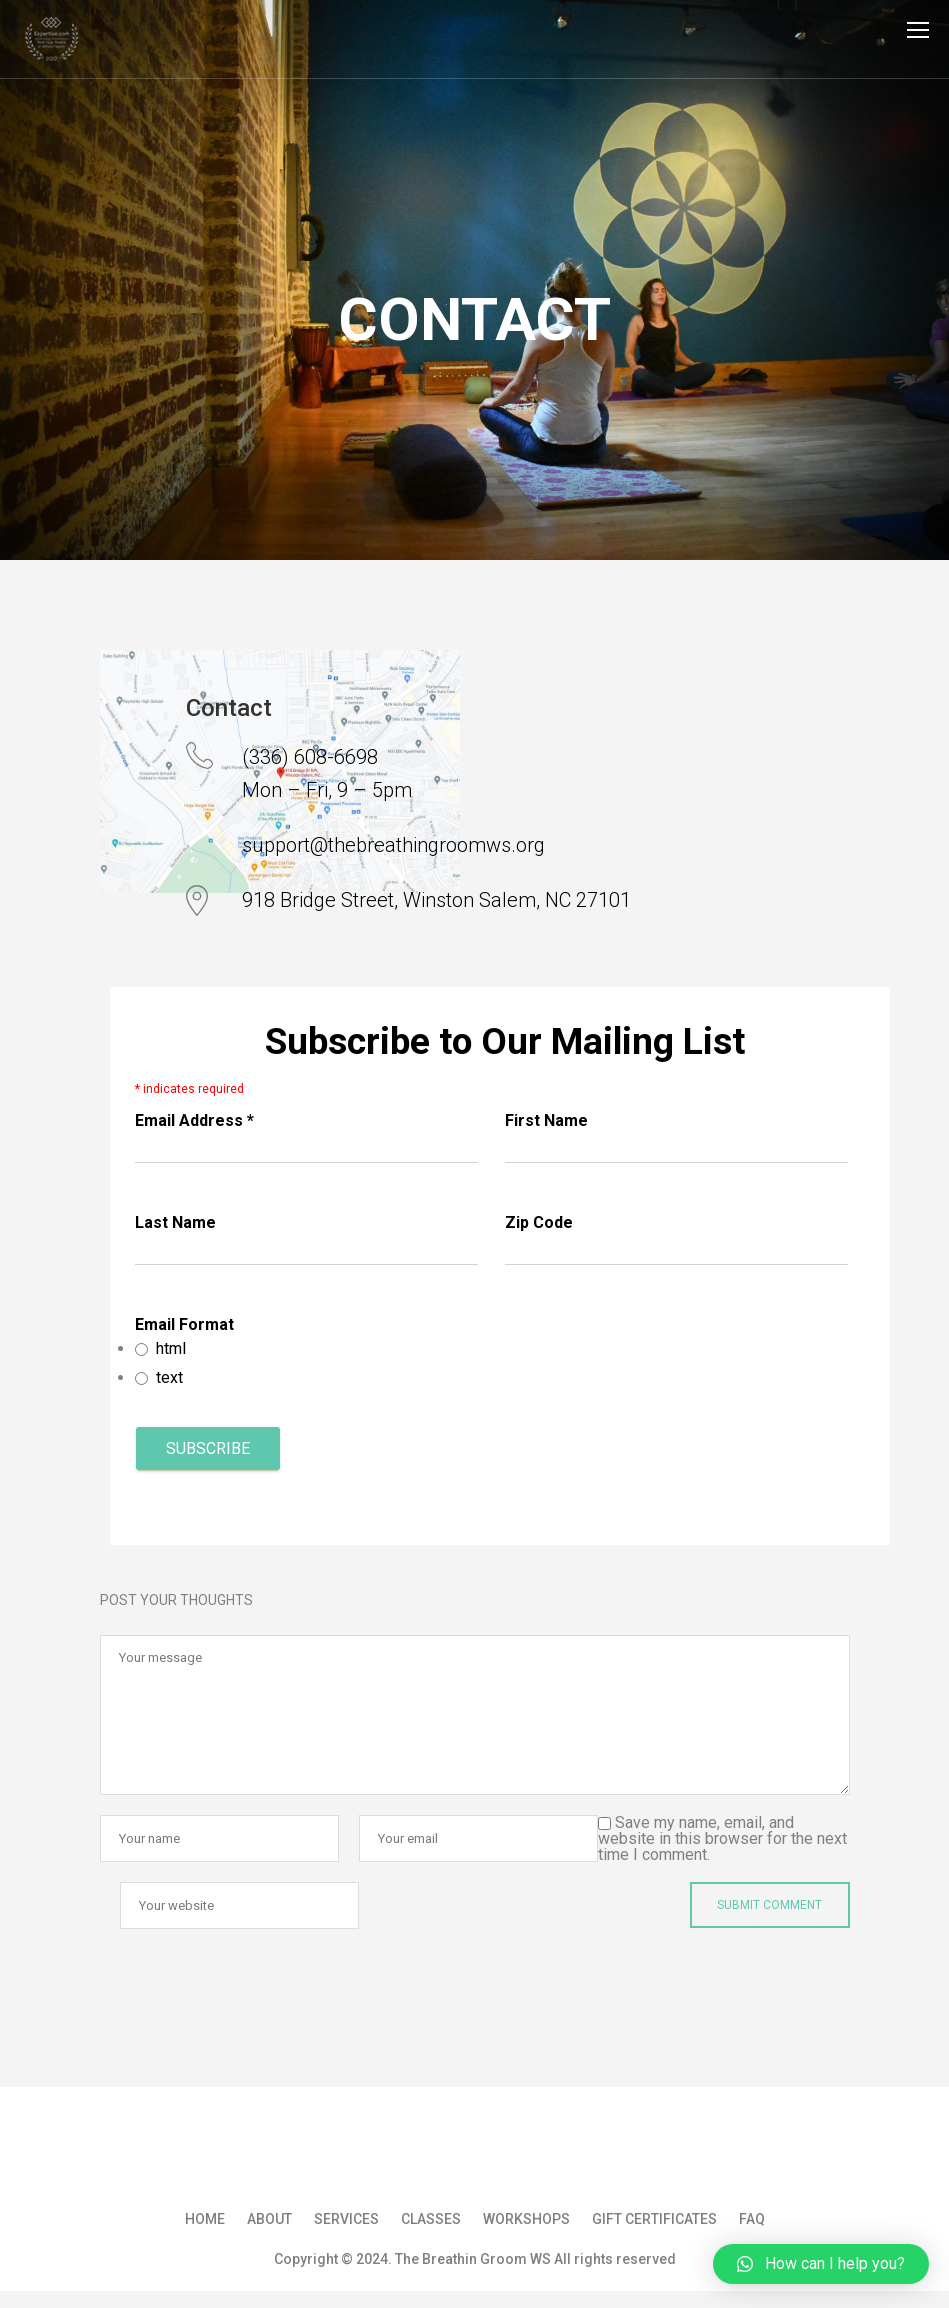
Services (346, 2219)
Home (205, 2219)
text (169, 1377)
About (269, 2219)
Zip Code (539, 1222)
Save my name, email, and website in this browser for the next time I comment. (722, 1838)
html (171, 1348)
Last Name (175, 1222)
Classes (431, 2219)
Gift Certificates (654, 2219)
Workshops (526, 2219)
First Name (546, 1120)
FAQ (752, 2219)
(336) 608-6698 (310, 757)
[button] (821, 2264)
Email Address (194, 1120)
